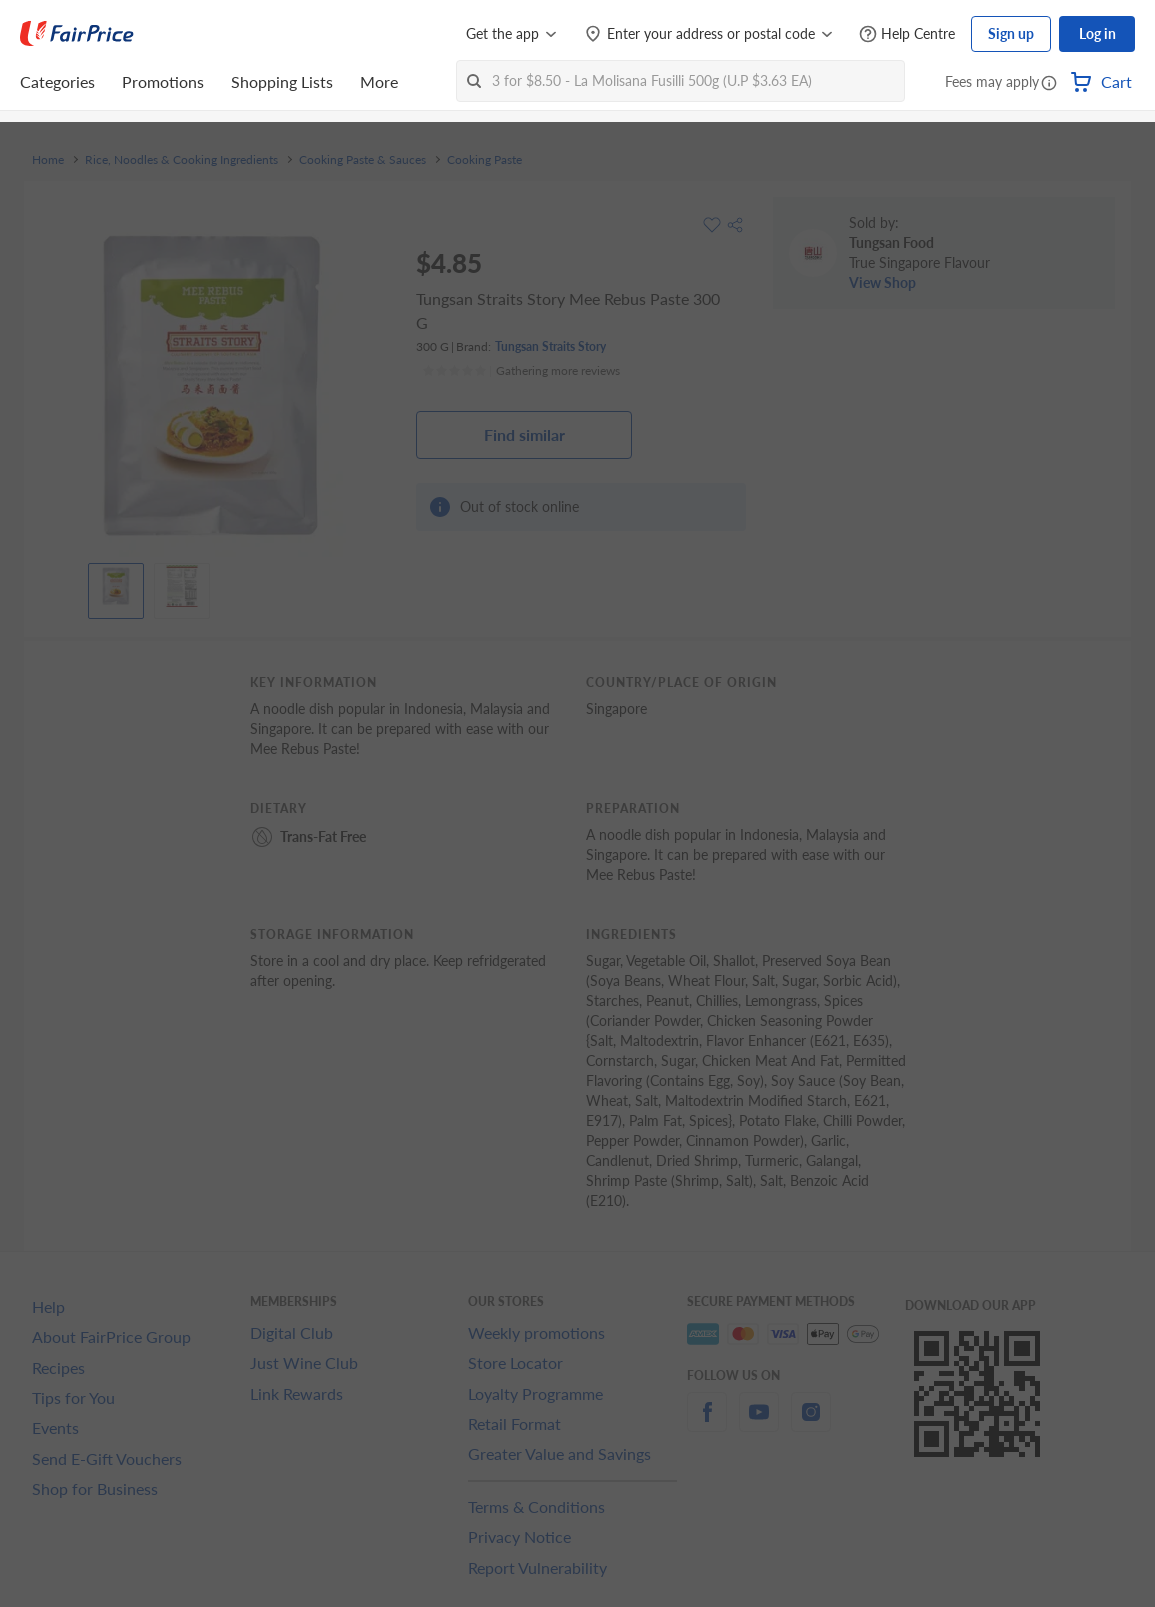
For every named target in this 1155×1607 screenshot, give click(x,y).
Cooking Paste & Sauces (362, 160)
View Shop (882, 282)
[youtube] (759, 1423)
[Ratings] (521, 371)
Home (48, 160)
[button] (1049, 84)
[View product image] (116, 586)
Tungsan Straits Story (550, 346)
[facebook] (707, 1423)
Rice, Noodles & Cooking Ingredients (181, 160)
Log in (1097, 33)
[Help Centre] (907, 34)
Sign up (1011, 33)
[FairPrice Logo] (77, 34)
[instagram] (811, 1423)
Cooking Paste (484, 160)
